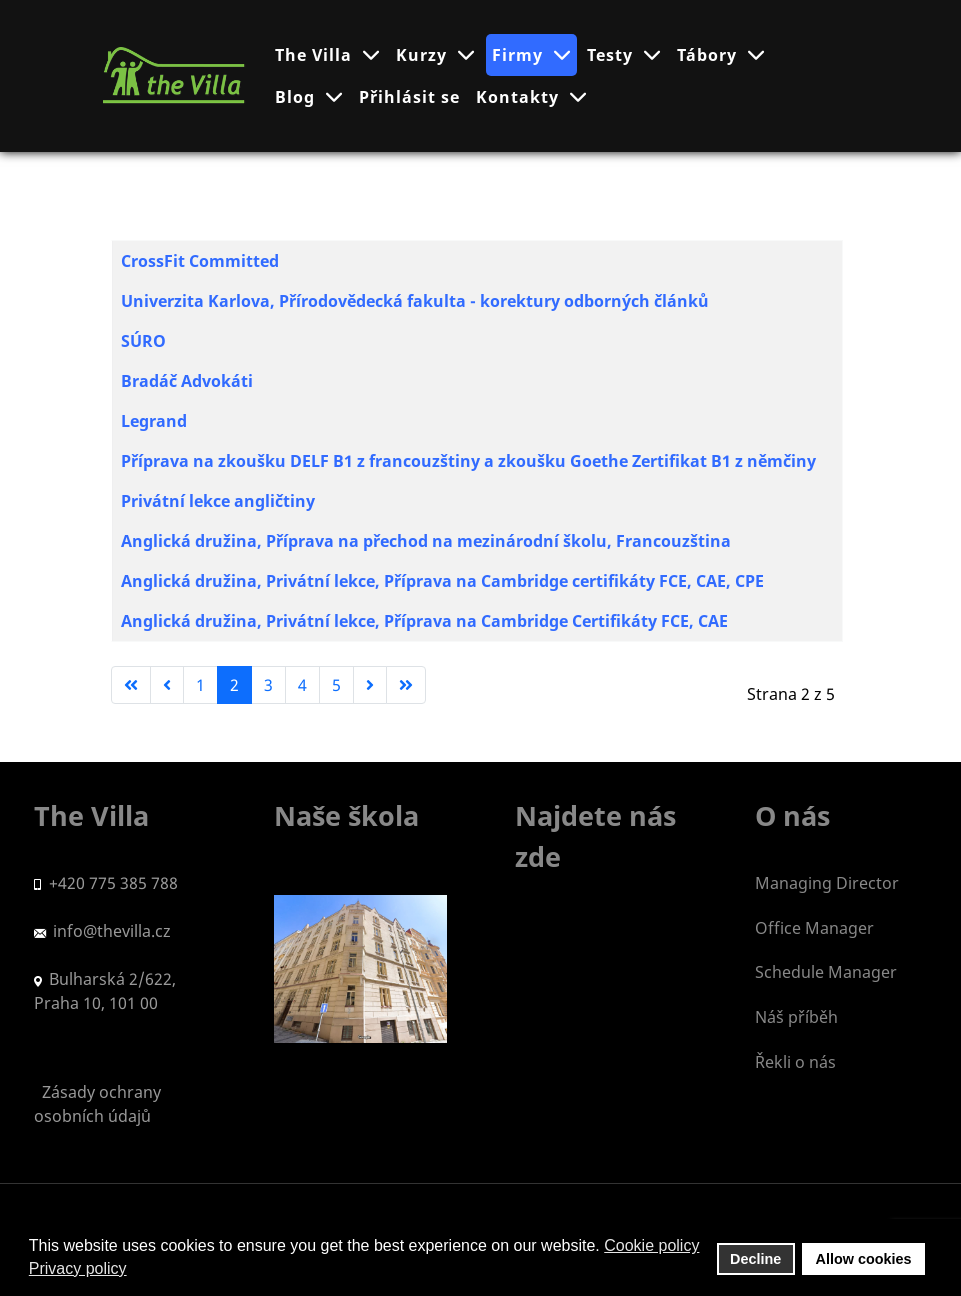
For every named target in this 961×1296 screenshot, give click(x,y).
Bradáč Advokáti (187, 381)
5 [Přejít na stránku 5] (336, 685)
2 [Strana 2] (234, 685)
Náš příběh (796, 1017)
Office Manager (814, 928)
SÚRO (143, 341)
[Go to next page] (370, 685)
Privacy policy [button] (78, 1268)
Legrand (154, 421)
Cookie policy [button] (651, 1245)
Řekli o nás (795, 1062)
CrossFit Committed (200, 261)
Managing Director (827, 883)
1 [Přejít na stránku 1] (200, 685)
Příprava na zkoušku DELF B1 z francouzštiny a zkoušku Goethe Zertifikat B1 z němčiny (468, 461)
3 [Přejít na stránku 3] (268, 685)
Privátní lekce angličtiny (218, 501)
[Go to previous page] (167, 685)
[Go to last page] (406, 685)
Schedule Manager (826, 972)
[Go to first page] (131, 685)
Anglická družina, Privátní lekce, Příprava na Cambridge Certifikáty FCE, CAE (424, 621)
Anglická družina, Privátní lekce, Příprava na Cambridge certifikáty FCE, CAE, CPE (444, 581)
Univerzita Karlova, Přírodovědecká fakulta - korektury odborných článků (415, 301)
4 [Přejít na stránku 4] (302, 685)
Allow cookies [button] (864, 1259)
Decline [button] (755, 1259)
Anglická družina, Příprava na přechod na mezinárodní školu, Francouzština (426, 541)
